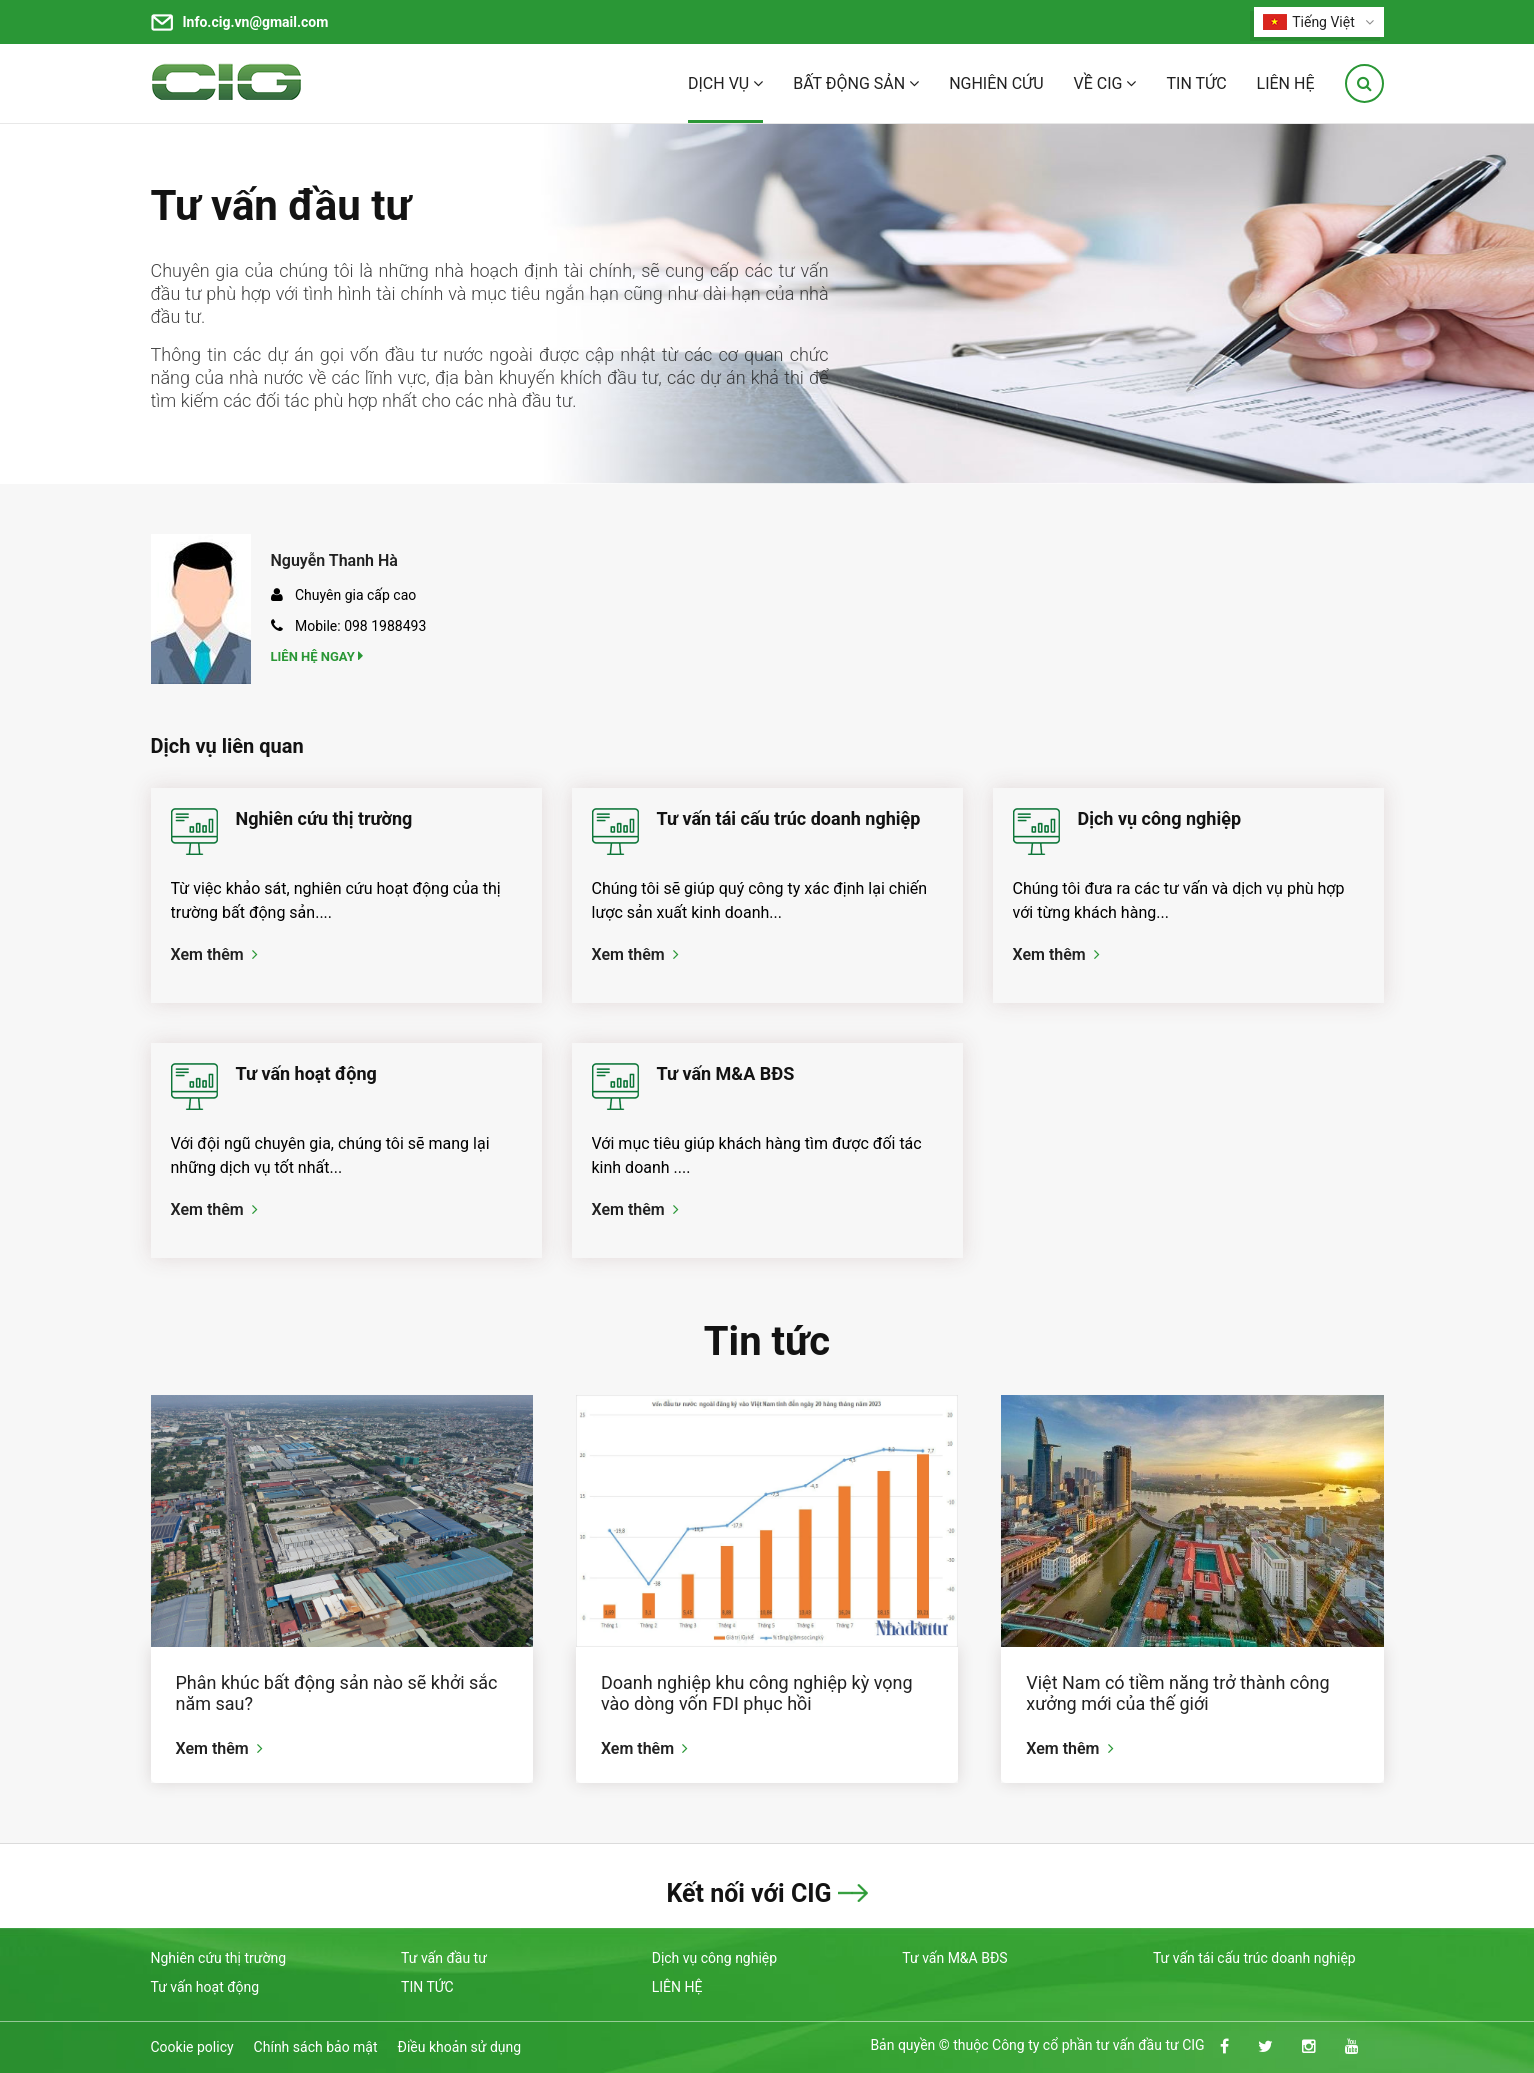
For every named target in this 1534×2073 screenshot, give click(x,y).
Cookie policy (192, 2047)
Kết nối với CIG (748, 1893)
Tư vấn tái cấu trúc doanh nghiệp (789, 818)
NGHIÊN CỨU (996, 83)
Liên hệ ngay (319, 656)
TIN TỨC (1196, 83)
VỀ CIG (1105, 83)
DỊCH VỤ (725, 83)
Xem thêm (214, 954)
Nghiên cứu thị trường (324, 818)
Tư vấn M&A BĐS (726, 1073)
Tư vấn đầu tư (281, 205)
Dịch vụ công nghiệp (1160, 818)
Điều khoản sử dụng (460, 2047)
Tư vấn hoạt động (306, 1073)
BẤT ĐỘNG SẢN (856, 83)
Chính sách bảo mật (316, 2047)
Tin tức (767, 1341)
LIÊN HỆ (1286, 83)
